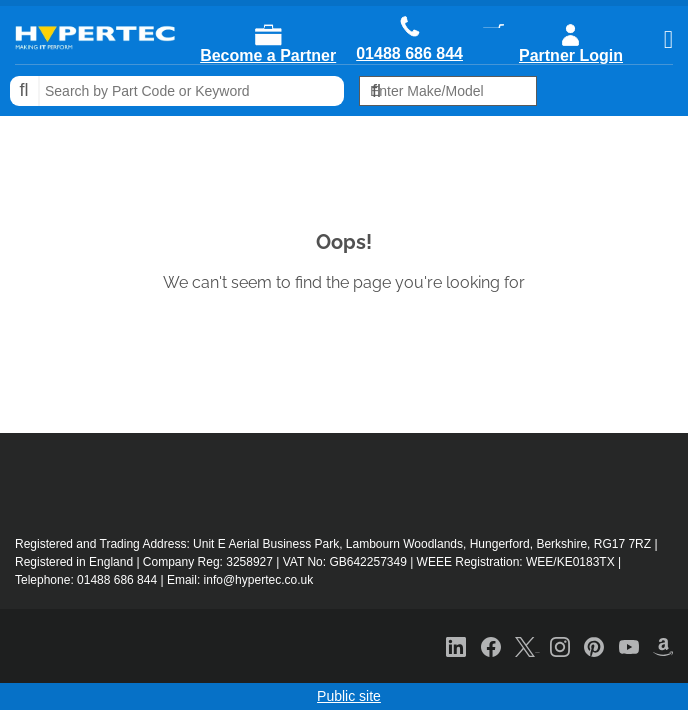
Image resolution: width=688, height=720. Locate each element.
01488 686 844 (409, 54)
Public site (349, 696)
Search (25, 91)
